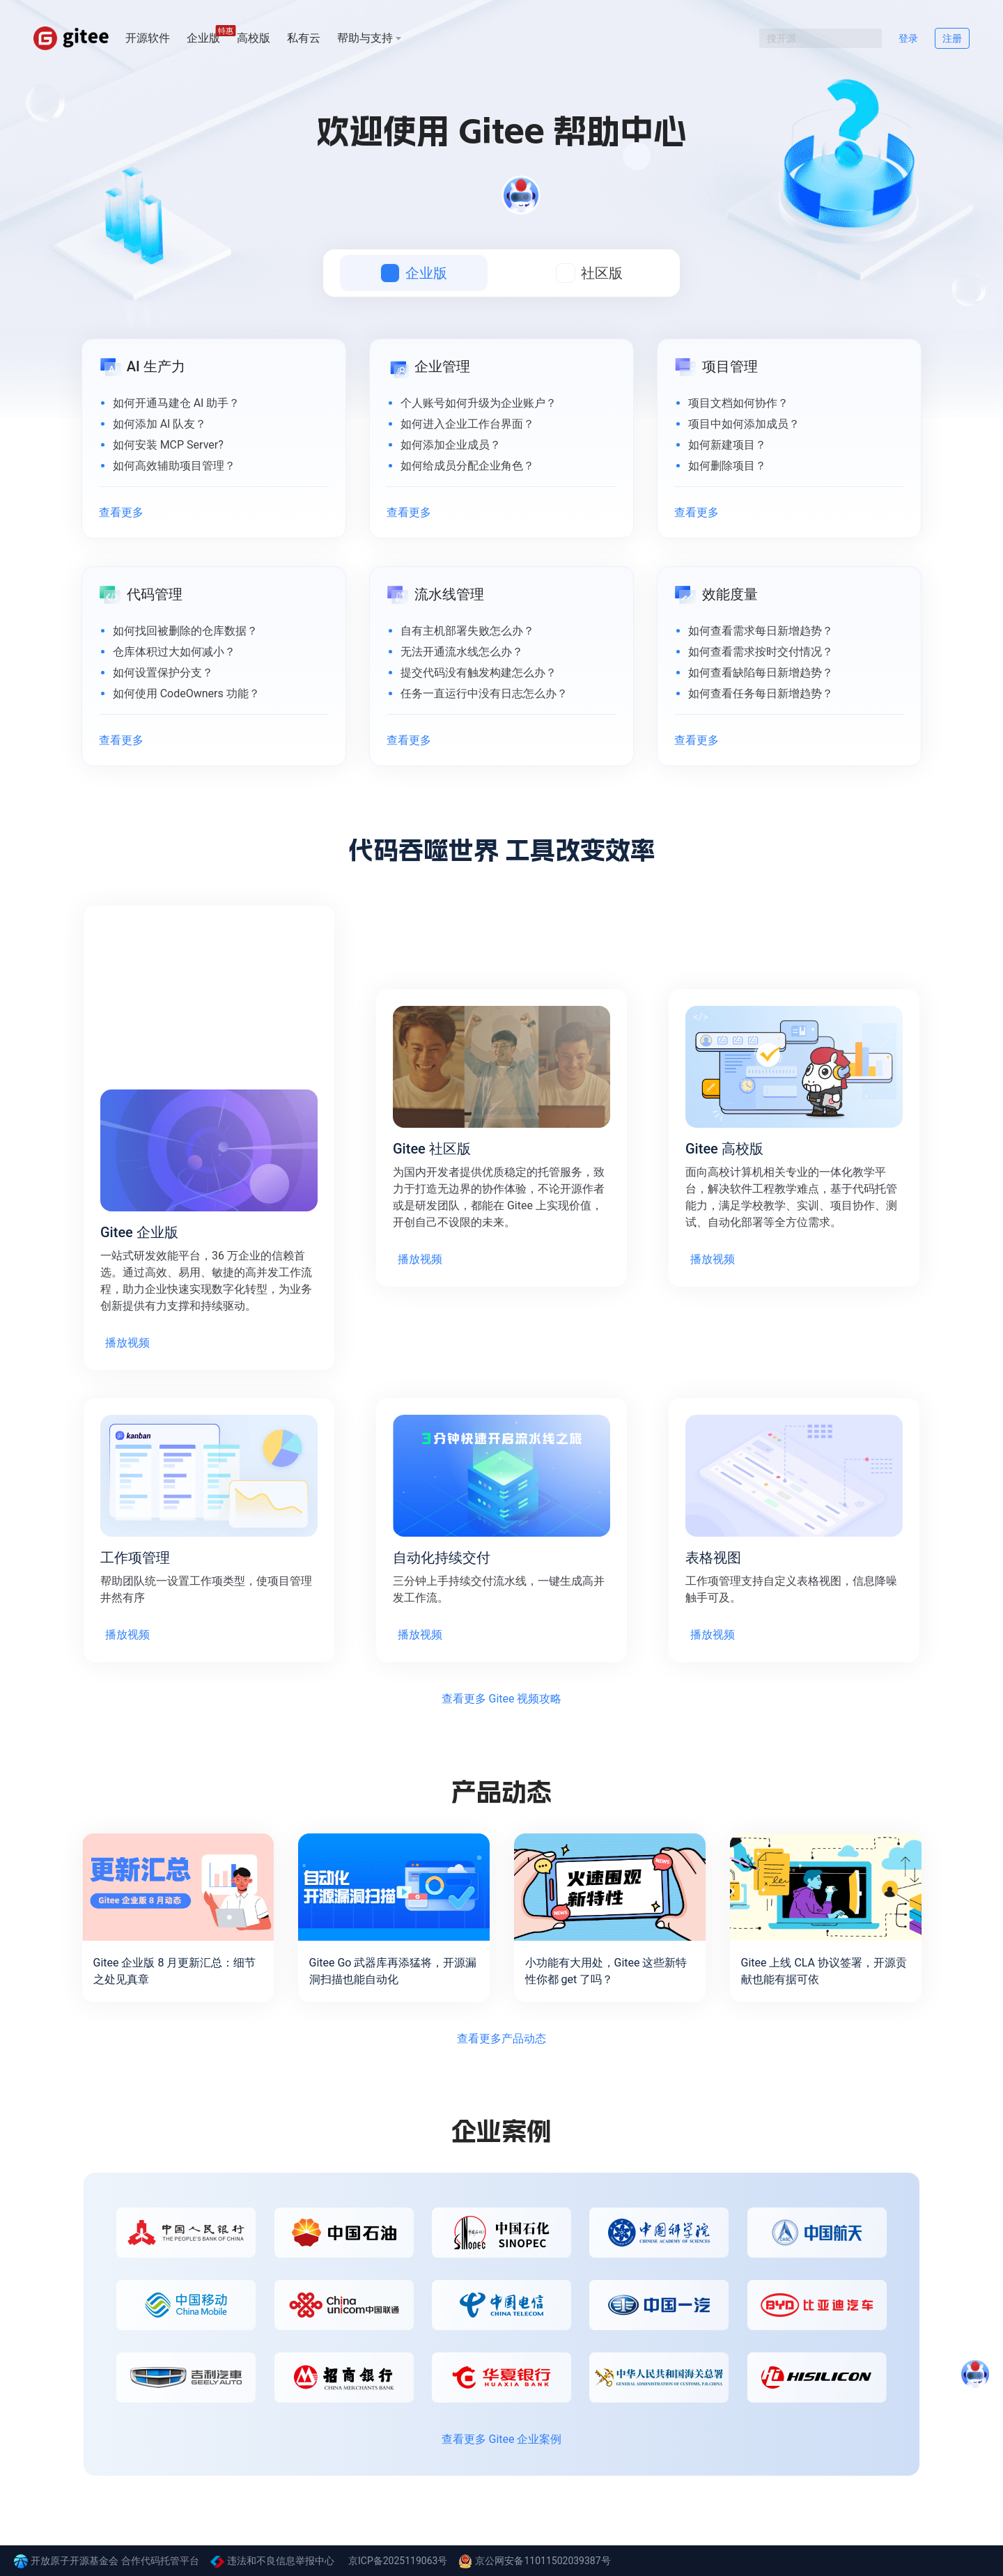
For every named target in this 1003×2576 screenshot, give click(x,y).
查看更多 (121, 512)
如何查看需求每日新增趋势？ (760, 630)
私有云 (303, 38)
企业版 (203, 37)
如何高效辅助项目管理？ (174, 465)
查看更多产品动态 (501, 2038)
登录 (908, 38)
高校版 (253, 38)
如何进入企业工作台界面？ (467, 423)
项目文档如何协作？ (738, 403)
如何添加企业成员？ (451, 444)
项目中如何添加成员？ (744, 423)
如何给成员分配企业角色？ (467, 465)
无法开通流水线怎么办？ (462, 651)
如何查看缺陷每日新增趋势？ (760, 672)
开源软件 (147, 38)
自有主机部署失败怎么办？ (467, 630)
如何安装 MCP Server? (168, 444)
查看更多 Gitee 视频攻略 (502, 1698)
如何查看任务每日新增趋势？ (760, 693)
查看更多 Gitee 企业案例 (502, 2439)
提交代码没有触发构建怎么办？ (479, 672)
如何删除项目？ (727, 465)
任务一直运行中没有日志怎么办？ (484, 693)
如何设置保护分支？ (163, 672)
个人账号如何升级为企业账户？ (479, 403)
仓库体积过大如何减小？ (174, 651)
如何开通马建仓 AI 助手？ (176, 403)
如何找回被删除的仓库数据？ (185, 630)
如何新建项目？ (727, 444)
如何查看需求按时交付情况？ (760, 651)
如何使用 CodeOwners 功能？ (186, 693)
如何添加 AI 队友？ (160, 423)
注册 (952, 38)
